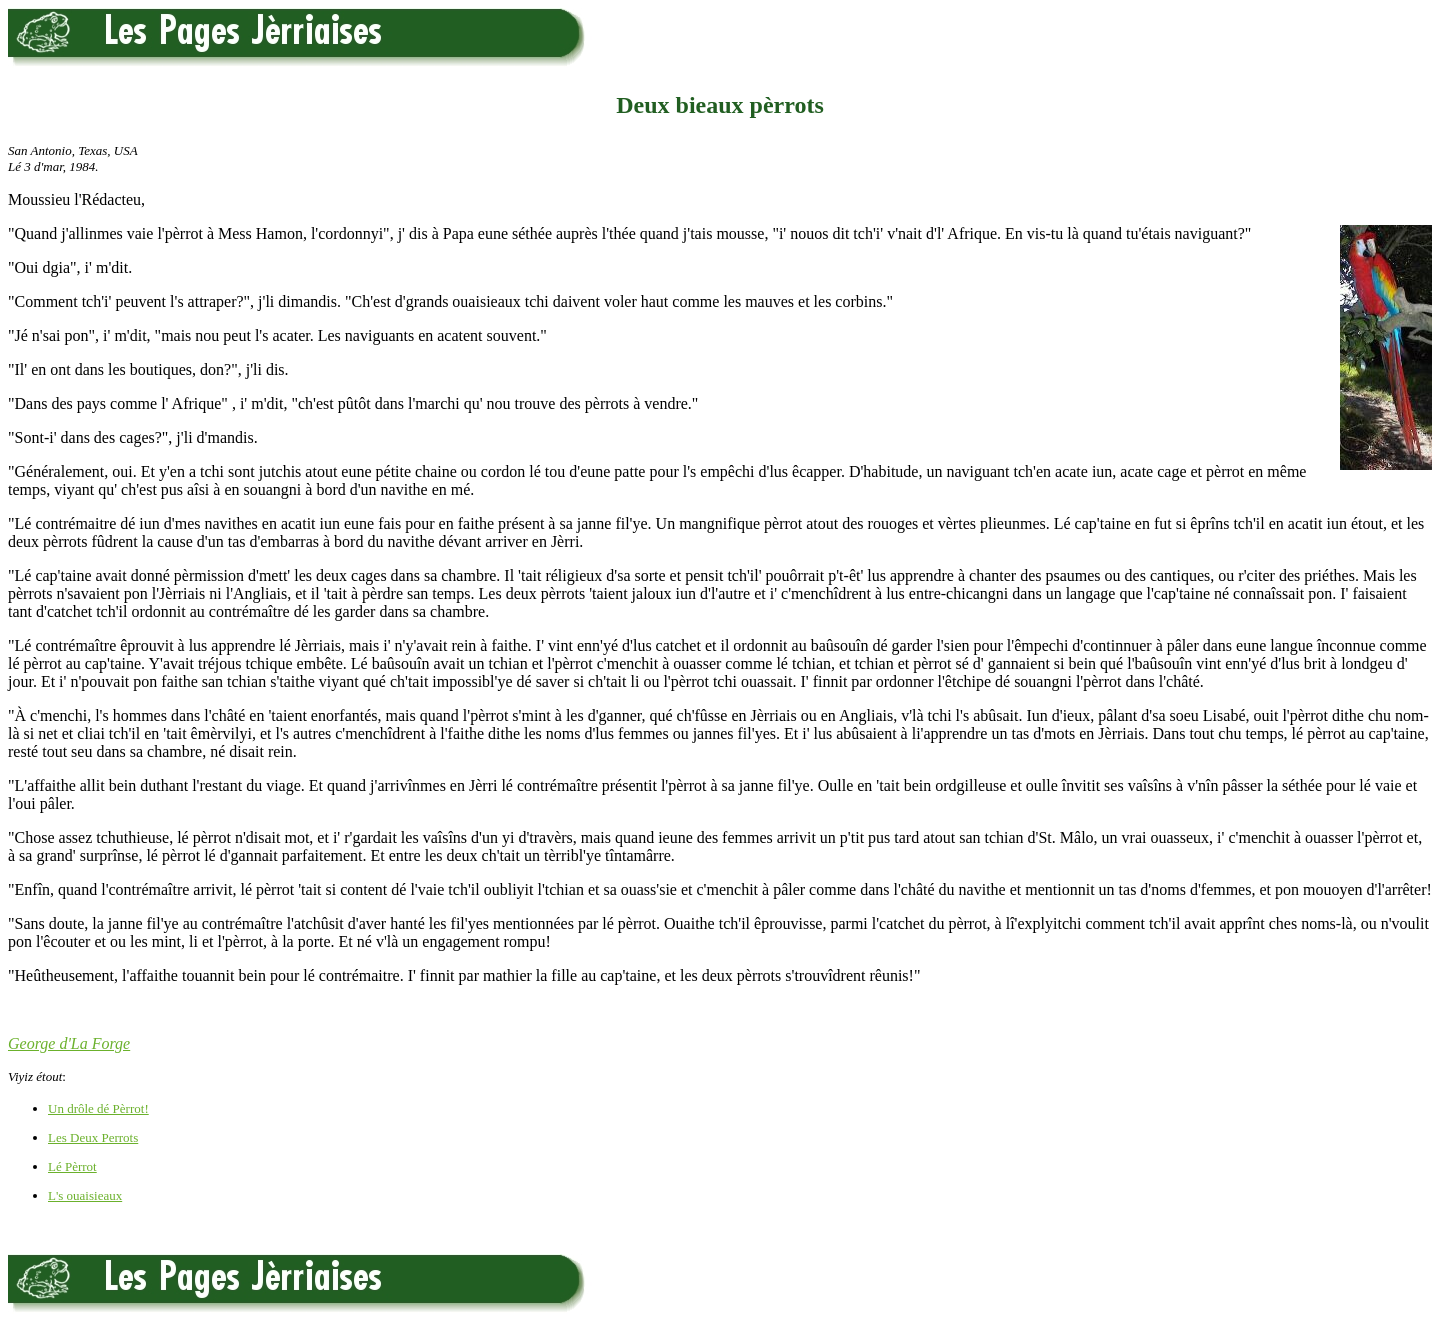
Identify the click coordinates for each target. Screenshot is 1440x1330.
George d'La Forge (69, 1043)
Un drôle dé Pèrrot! (98, 1108)
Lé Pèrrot (72, 1166)
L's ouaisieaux (85, 1195)
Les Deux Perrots (93, 1137)
